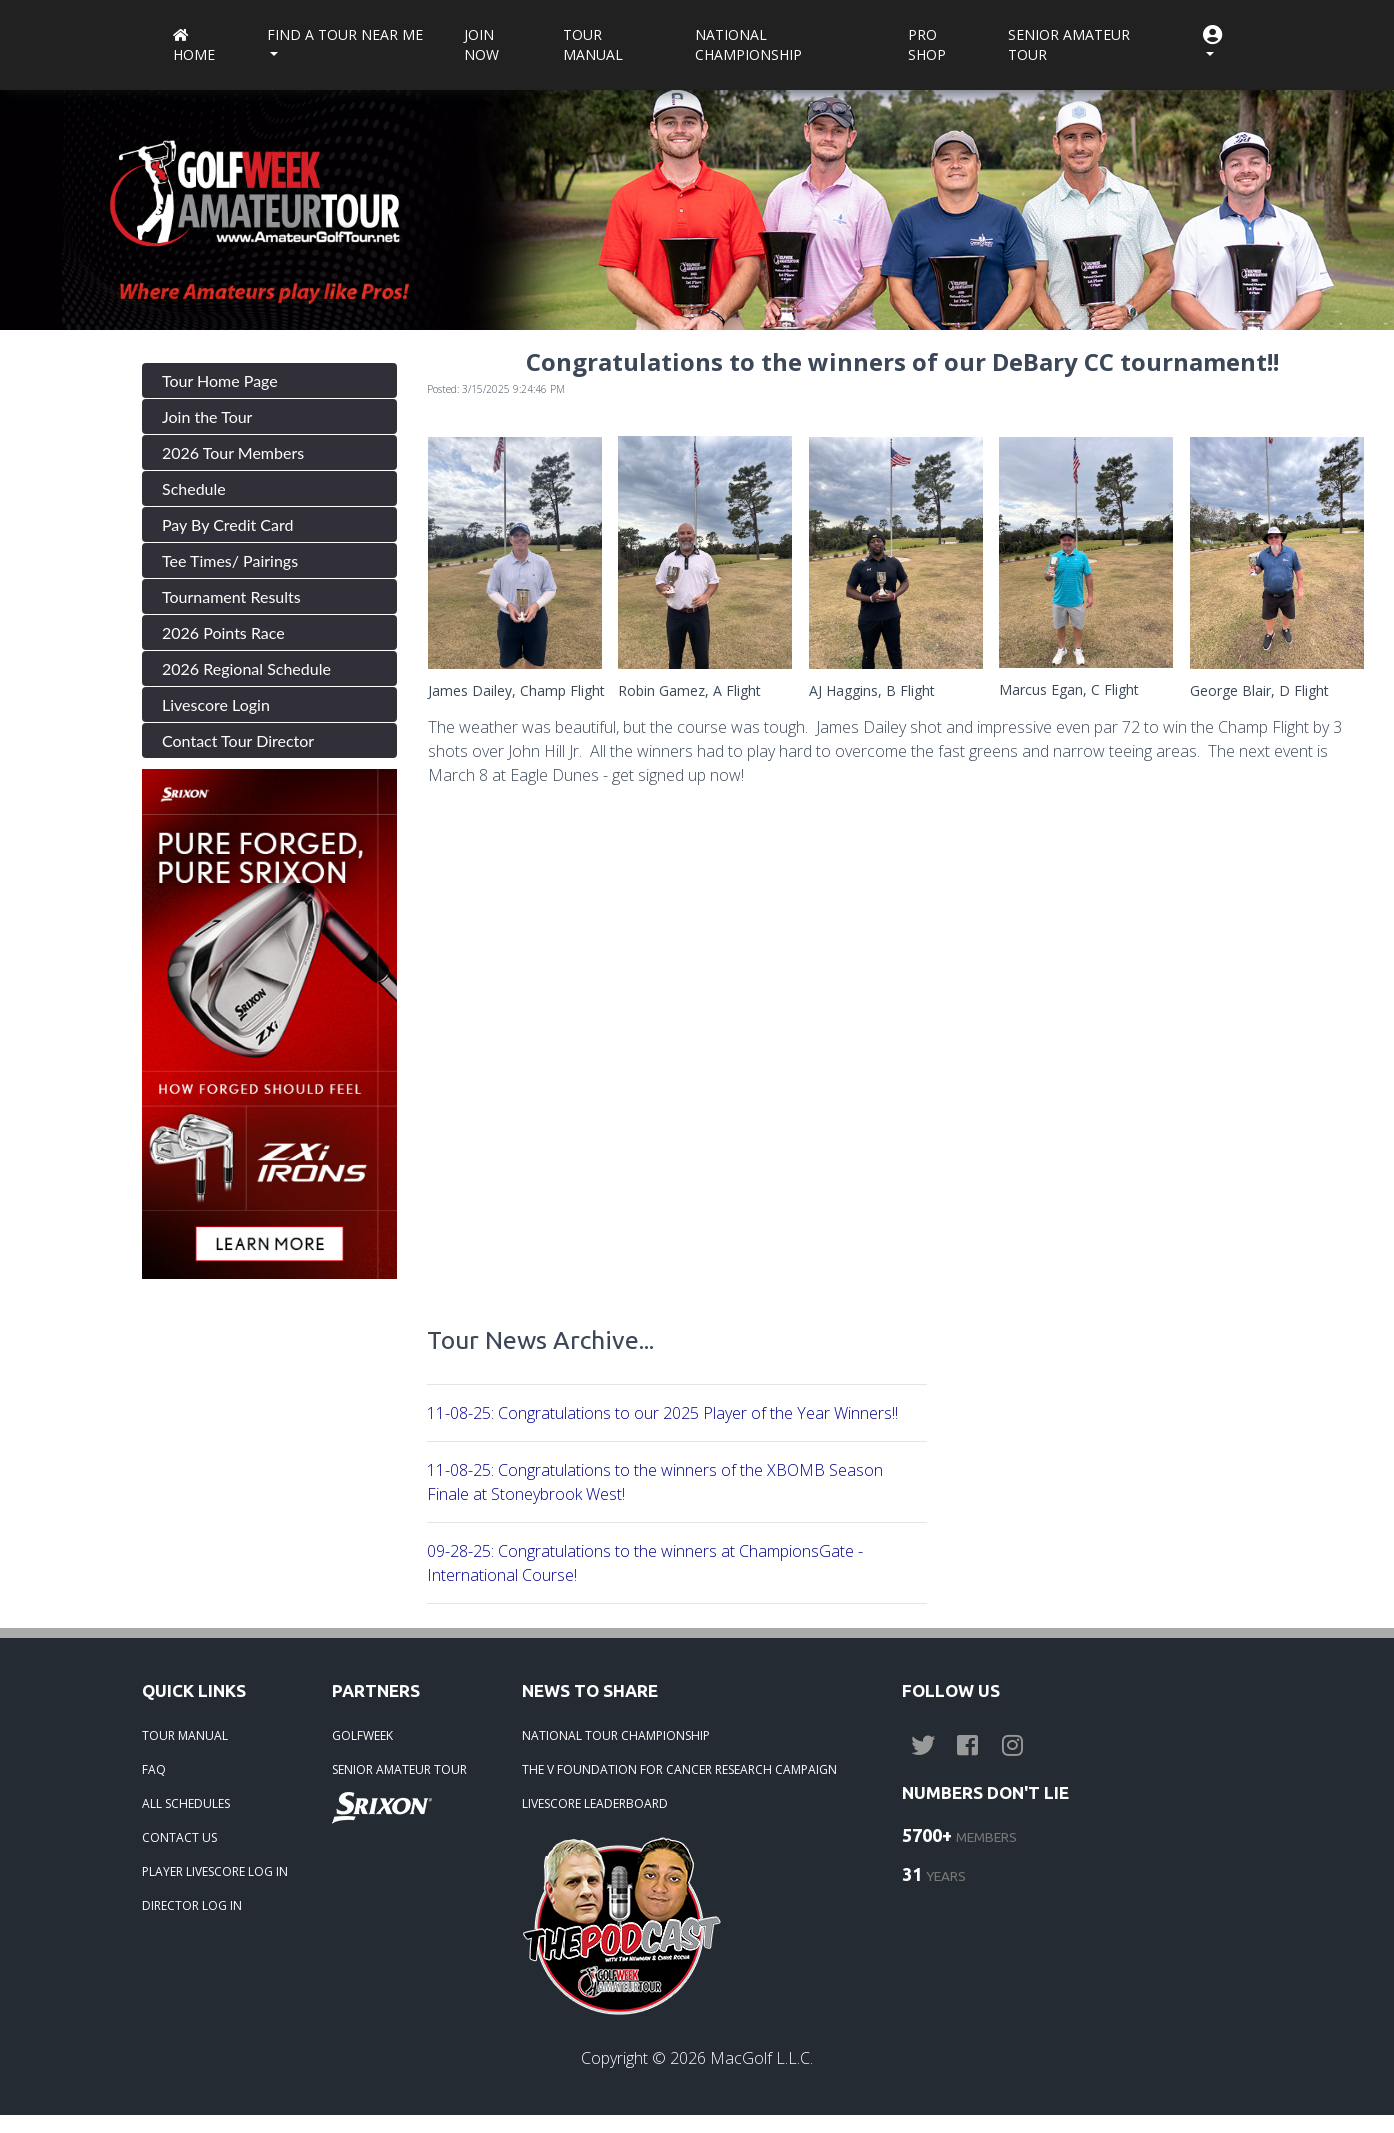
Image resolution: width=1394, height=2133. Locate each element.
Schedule (194, 488)
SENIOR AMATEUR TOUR (399, 1769)
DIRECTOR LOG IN (192, 1905)
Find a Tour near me (345, 34)
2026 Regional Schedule (246, 668)
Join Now (481, 44)
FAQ (154, 1769)
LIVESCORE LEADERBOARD (595, 1803)
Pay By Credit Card (228, 524)
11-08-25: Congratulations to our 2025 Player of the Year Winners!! (662, 1413)
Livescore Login (216, 704)
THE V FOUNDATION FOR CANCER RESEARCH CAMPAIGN (679, 1769)
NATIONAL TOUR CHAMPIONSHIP (616, 1735)
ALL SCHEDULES (186, 1803)
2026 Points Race (223, 632)
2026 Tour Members (233, 452)
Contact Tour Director (238, 740)
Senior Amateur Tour (1069, 44)
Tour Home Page (220, 380)
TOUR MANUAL (185, 1735)
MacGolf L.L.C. (761, 2058)
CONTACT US (179, 1837)
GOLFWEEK (362, 1735)
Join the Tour (207, 416)
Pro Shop (927, 44)
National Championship (748, 44)
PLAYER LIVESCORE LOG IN (215, 1871)
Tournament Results (231, 596)
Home (194, 46)
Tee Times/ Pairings (230, 560)
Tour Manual (593, 44)
